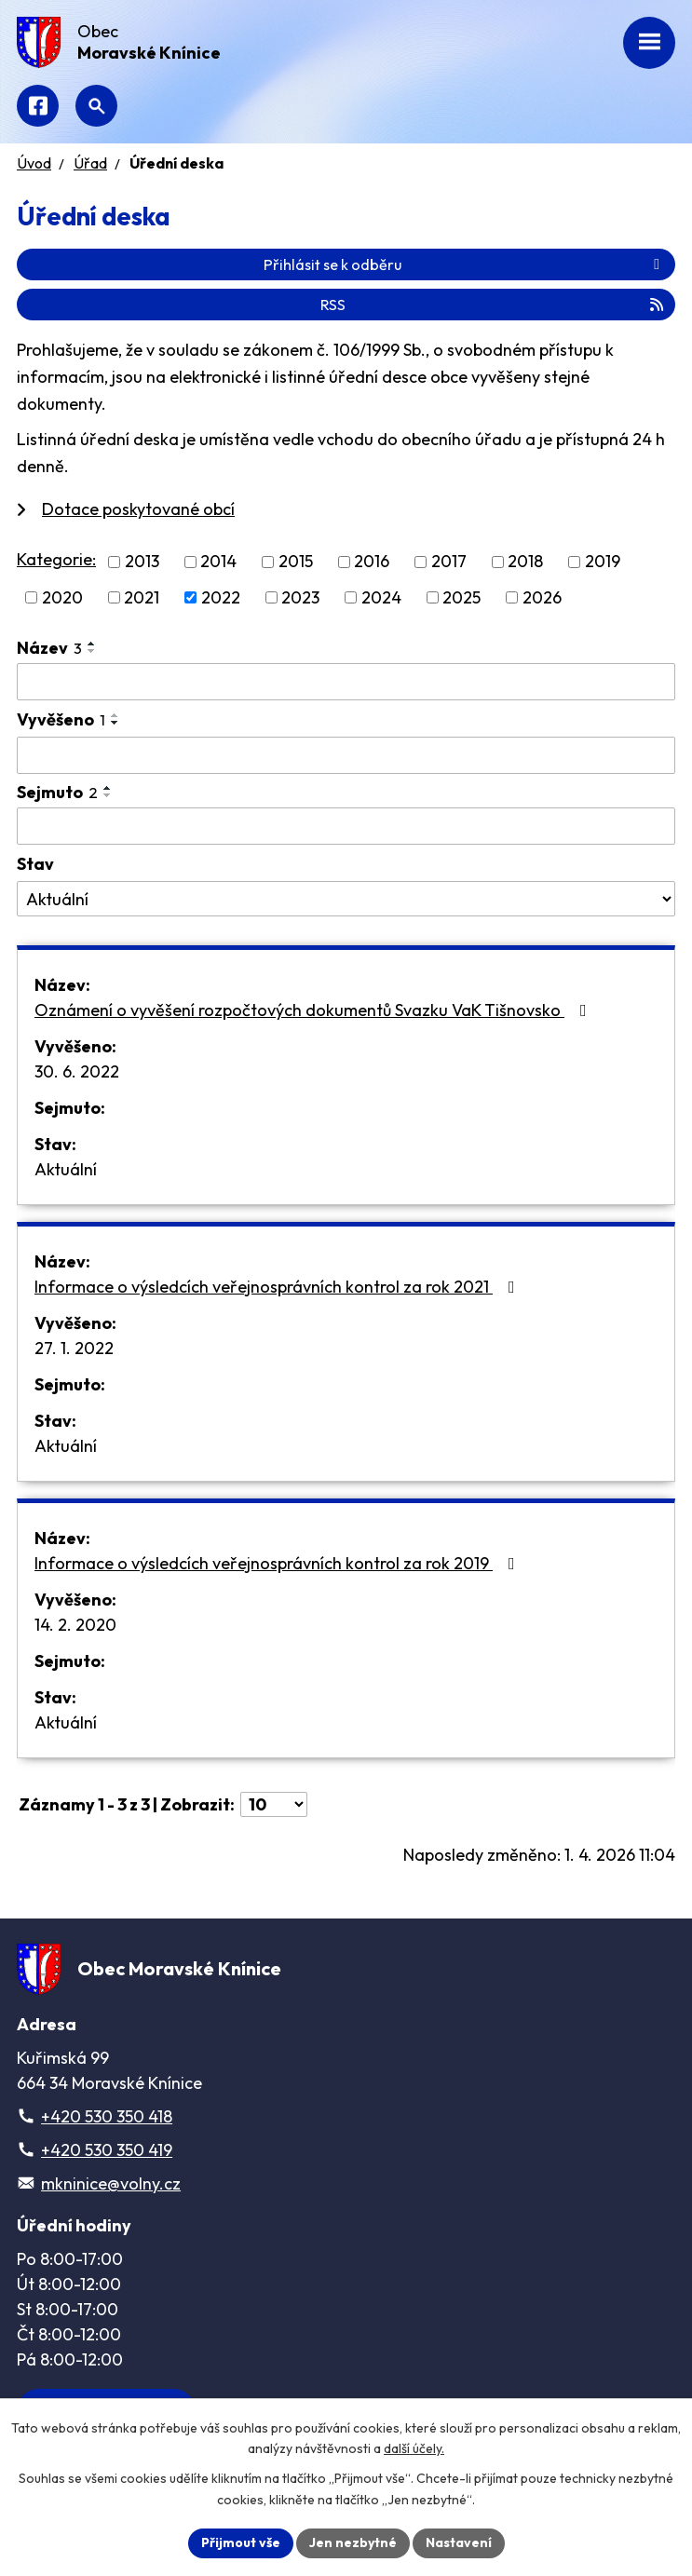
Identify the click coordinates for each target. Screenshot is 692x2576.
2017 (449, 562)
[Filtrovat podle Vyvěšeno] (346, 755)
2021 (141, 597)
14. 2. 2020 (75, 1624)
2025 (461, 597)
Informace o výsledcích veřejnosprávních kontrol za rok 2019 (278, 1563)
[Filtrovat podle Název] (346, 681)
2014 (218, 562)
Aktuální (65, 1169)
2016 (371, 562)
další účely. (414, 2449)
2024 (381, 597)
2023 (300, 597)
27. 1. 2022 (74, 1348)
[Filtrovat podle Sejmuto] (346, 826)
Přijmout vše (240, 2542)
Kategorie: (56, 559)
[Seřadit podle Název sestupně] (92, 651)
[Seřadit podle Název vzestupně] (92, 643)
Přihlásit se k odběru (465, 264)
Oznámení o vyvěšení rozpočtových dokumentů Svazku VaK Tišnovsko (314, 1010)
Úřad (90, 163)
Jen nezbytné (353, 2542)
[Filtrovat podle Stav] (346, 898)
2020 (62, 597)
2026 (542, 597)
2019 (602, 562)
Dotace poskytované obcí (138, 509)
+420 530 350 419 (106, 2150)
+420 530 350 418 (106, 2116)
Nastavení (459, 2542)
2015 (295, 562)
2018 (525, 562)
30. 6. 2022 (76, 1071)
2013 (142, 562)
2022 (220, 597)
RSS (493, 304)
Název (49, 647)
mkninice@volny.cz (111, 2183)
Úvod (34, 163)
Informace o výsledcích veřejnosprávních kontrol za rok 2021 (278, 1286)
